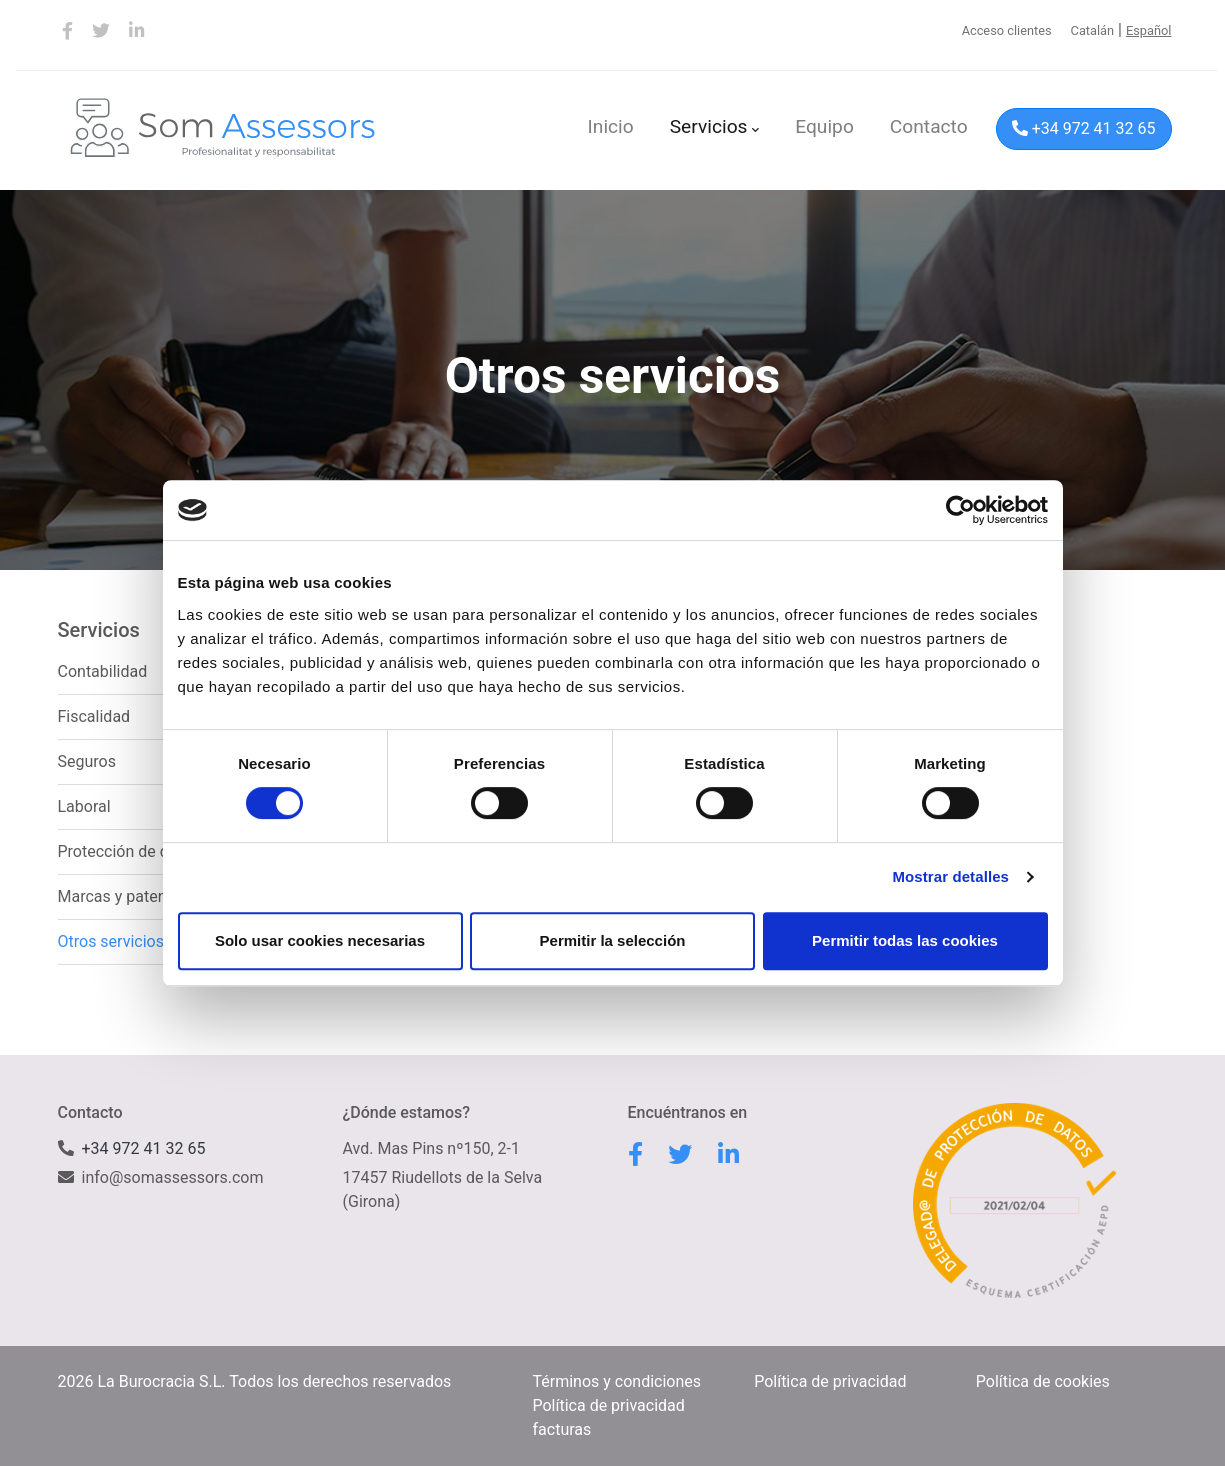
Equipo (824, 126)
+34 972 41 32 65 (1084, 128)
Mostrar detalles (950, 876)
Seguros (87, 761)
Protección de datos (129, 851)
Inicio (611, 126)
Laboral (84, 806)
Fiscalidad (94, 716)
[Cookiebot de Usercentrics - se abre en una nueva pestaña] (960, 510)
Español (1149, 30)
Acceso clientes (1007, 30)
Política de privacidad (830, 1381)
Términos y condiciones (617, 1381)
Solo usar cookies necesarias (320, 940)
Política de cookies (1043, 1381)
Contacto (929, 126)
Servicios (715, 126)
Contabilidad (103, 671)
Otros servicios (111, 941)
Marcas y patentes (123, 896)
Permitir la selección (613, 940)
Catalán (1093, 30)
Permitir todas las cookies (905, 940)
